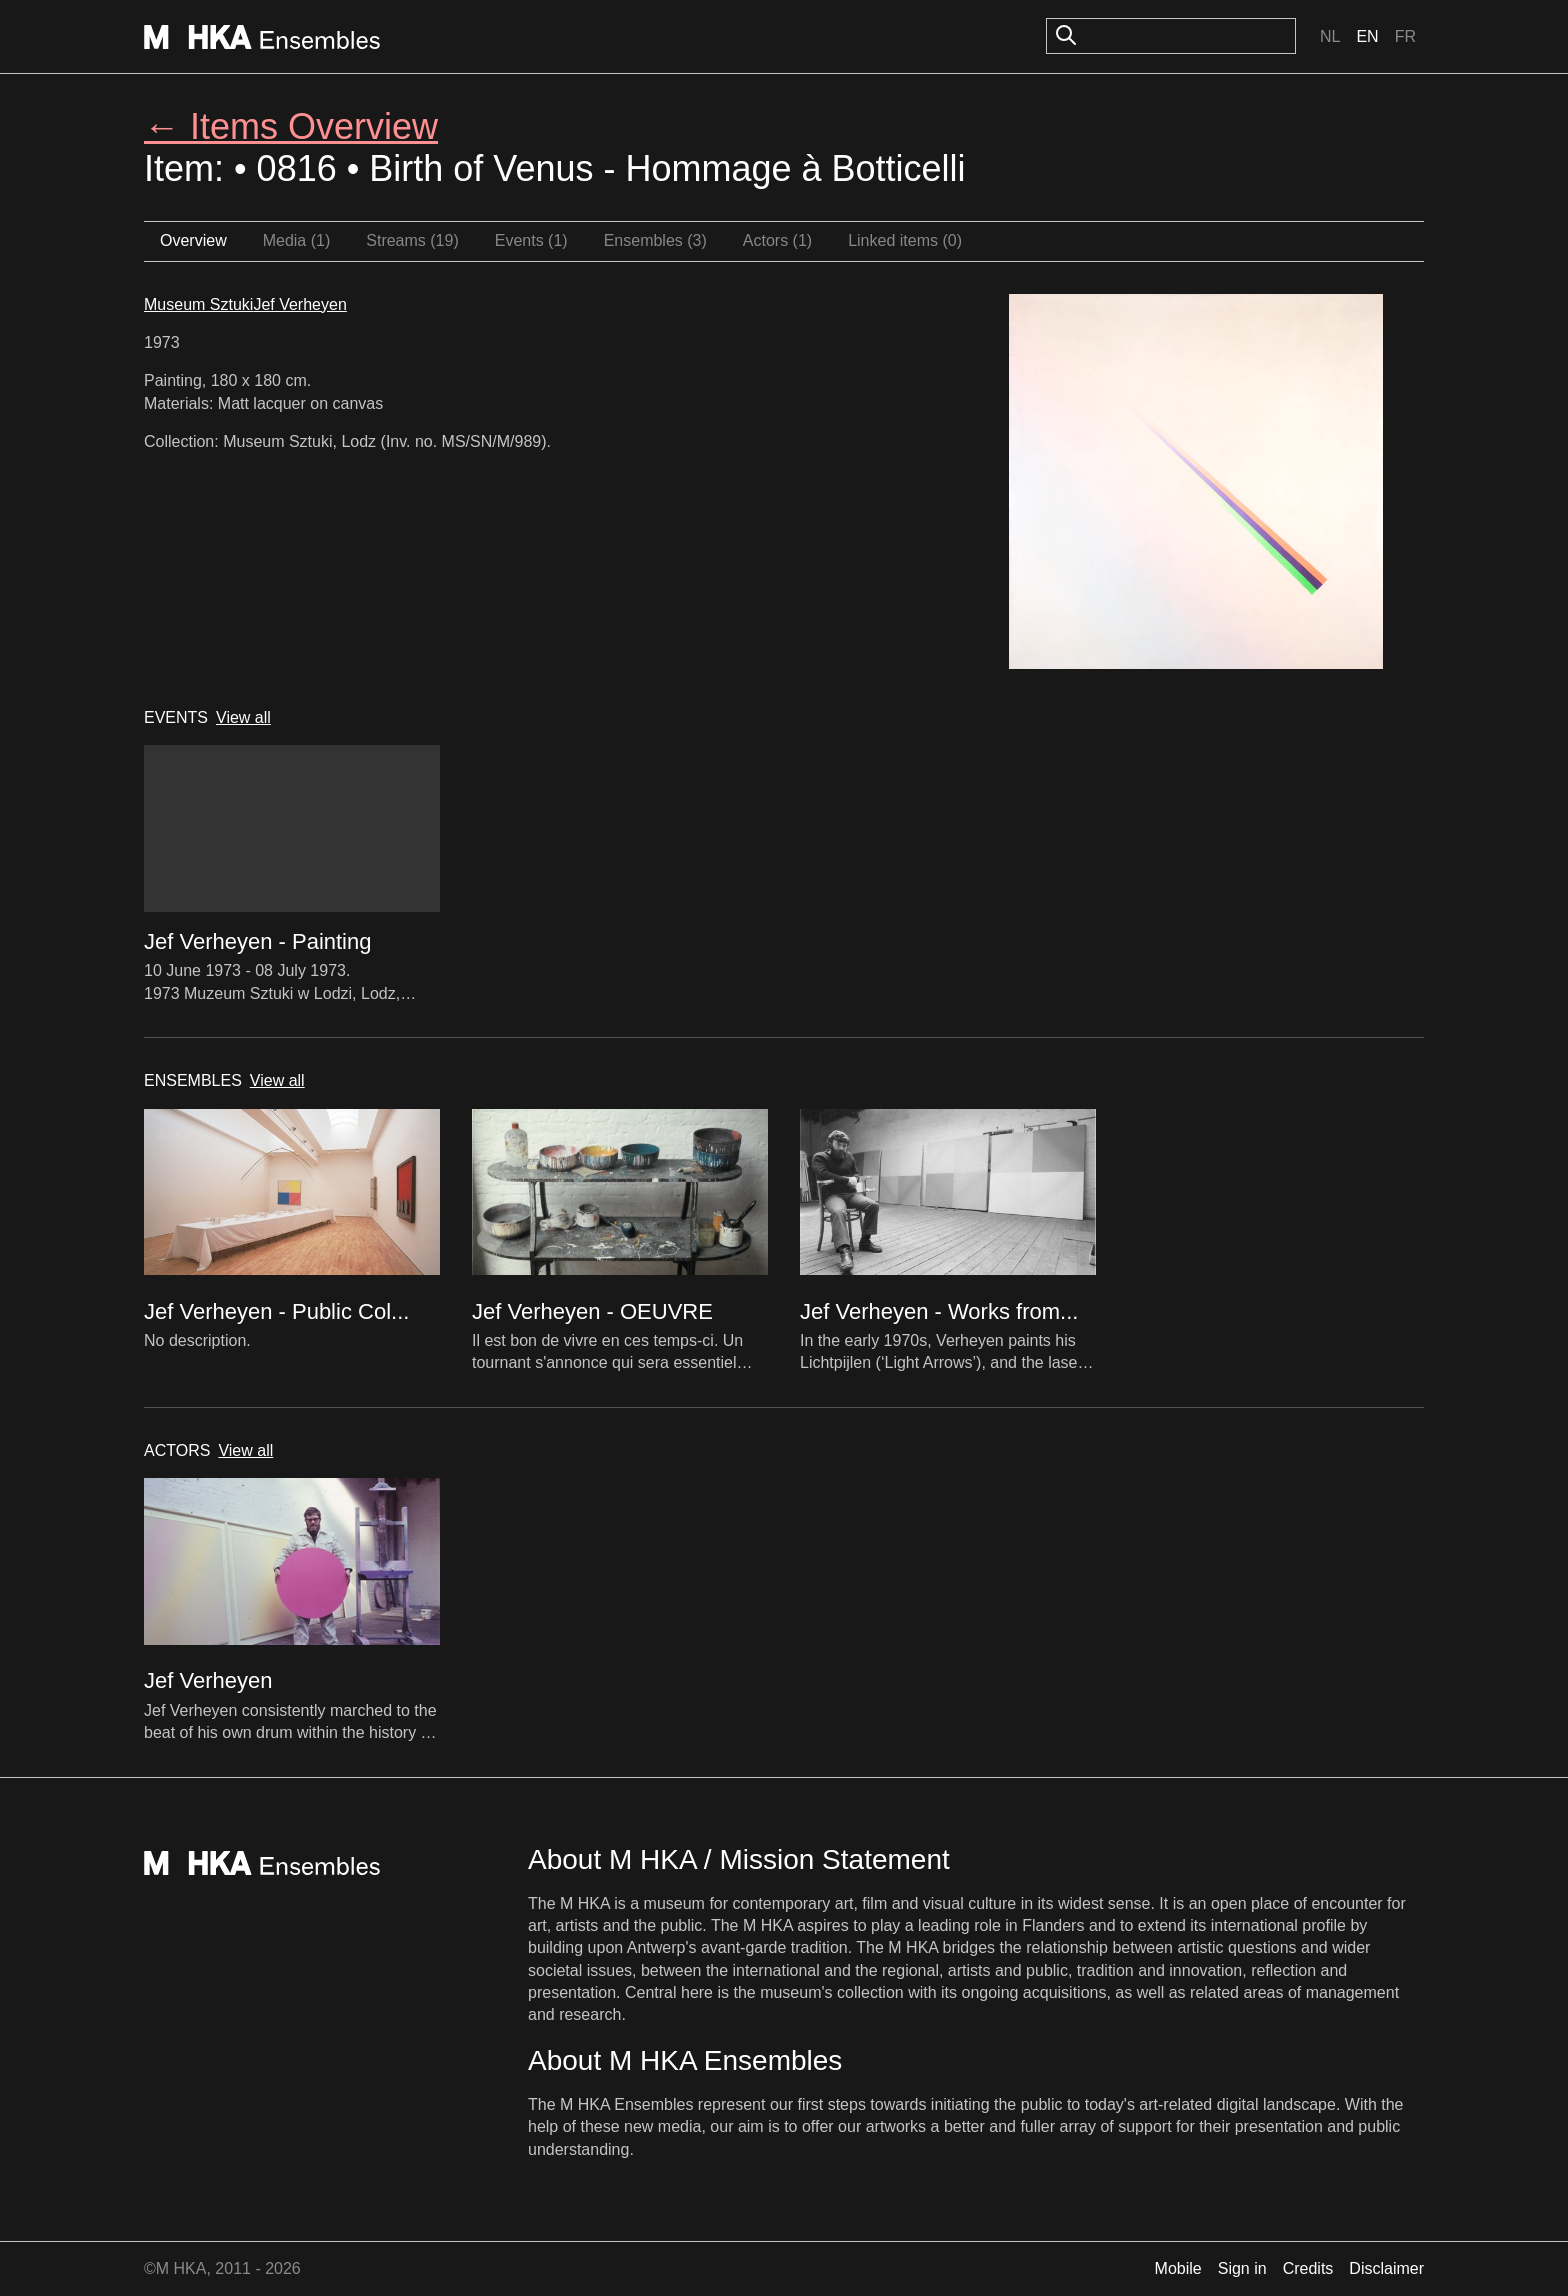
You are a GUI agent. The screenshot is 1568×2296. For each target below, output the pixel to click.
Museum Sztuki (198, 304)
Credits (1308, 2268)
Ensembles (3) (655, 240)
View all (243, 717)
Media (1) (297, 240)
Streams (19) (412, 240)
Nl (1330, 36)
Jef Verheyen (299, 304)
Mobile (1178, 2268)
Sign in (1242, 2268)
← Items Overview (291, 126)
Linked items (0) (905, 240)
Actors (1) (777, 240)
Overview (193, 240)
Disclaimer (1386, 2268)
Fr (1405, 36)
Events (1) (531, 240)
